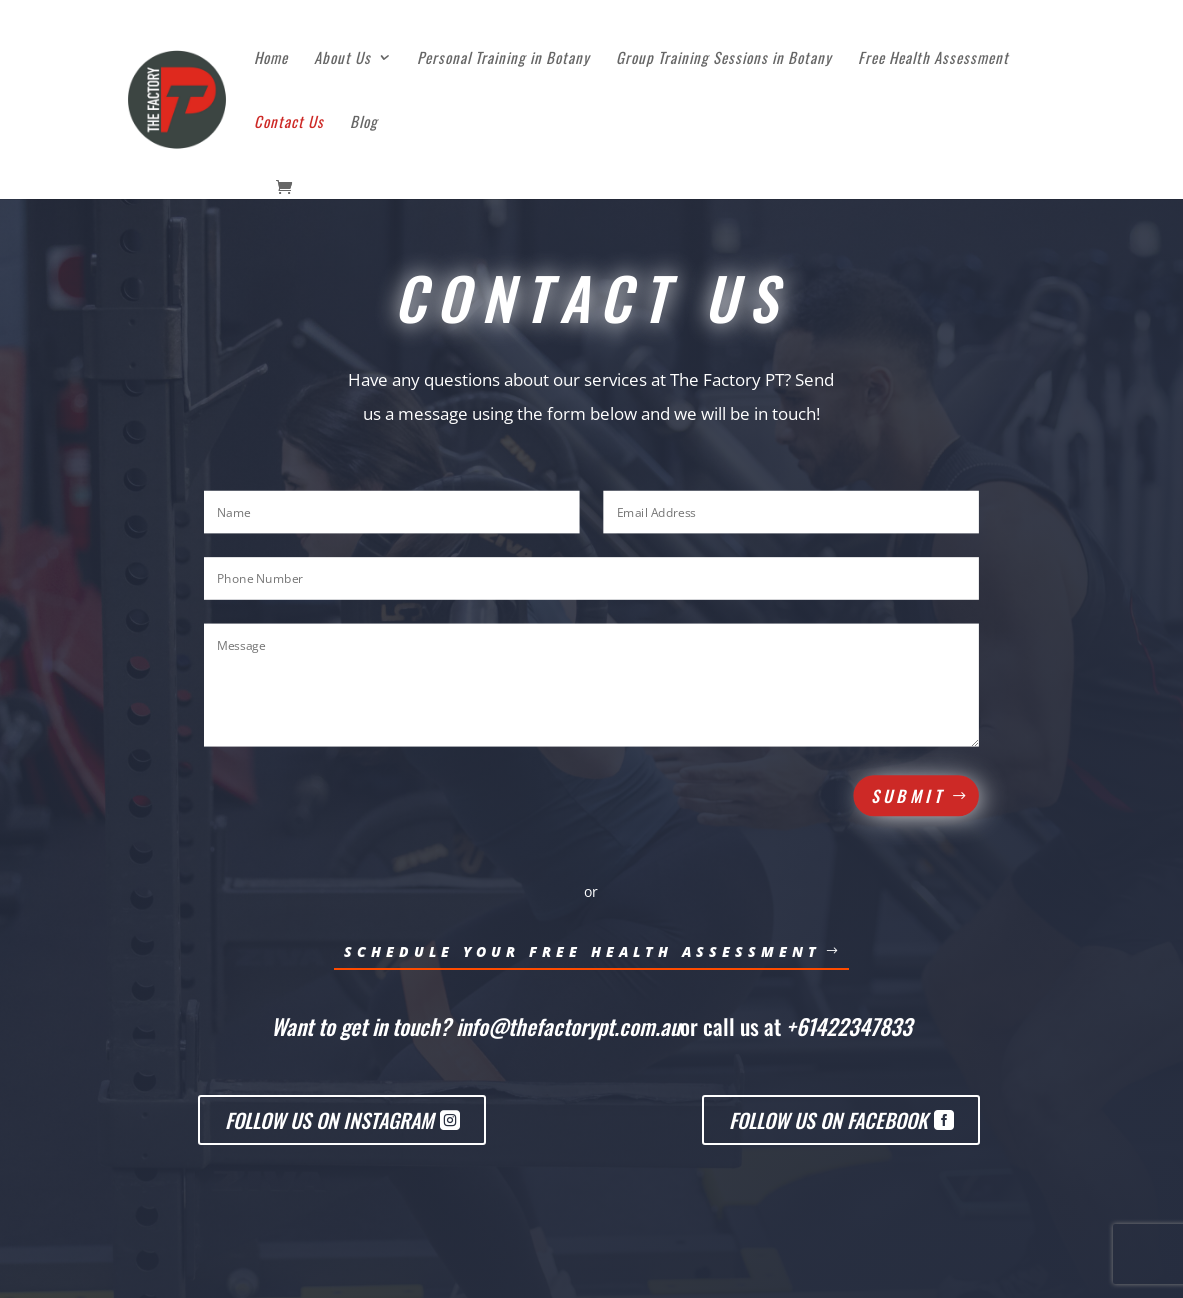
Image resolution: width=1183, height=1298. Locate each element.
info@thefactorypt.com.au (568, 1026)
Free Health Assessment (933, 59)
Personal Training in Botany (503, 59)
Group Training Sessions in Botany (724, 59)
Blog (364, 123)
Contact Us (289, 123)
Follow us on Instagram (329, 1120)
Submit (908, 795)
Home (271, 59)
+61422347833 (849, 1026)
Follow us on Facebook (828, 1120)
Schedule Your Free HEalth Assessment (582, 951)
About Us (342, 59)
